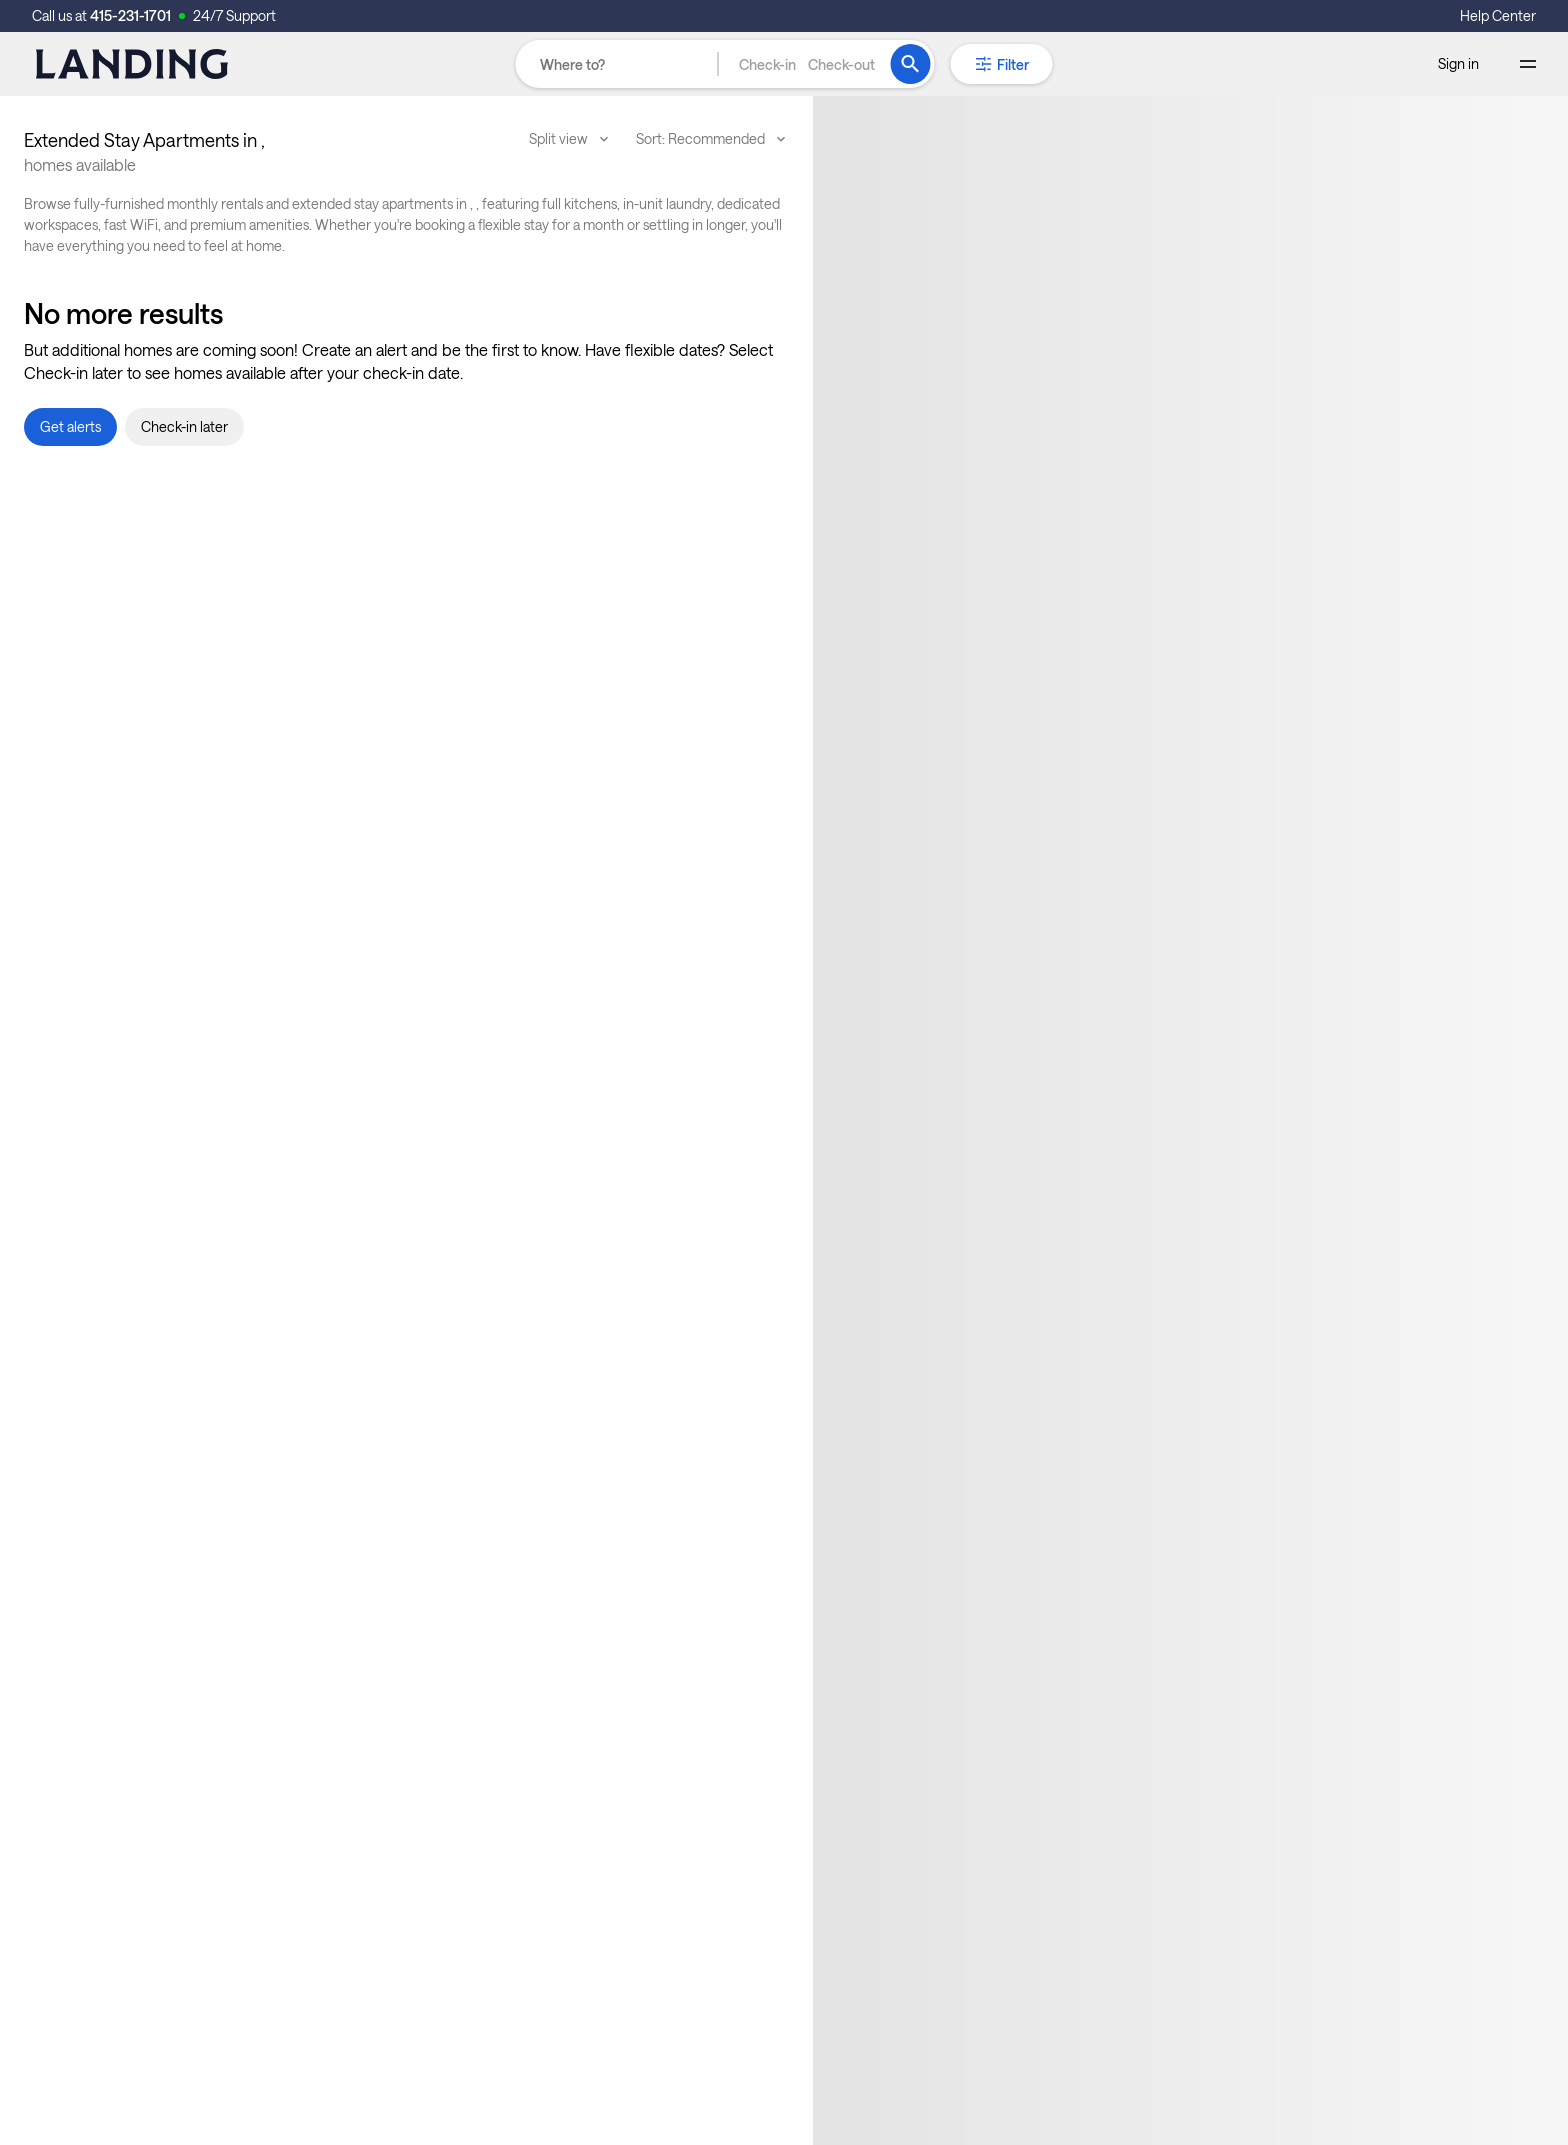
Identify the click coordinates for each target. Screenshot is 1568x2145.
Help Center (1498, 15)
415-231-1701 (130, 15)
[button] (807, 64)
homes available (80, 164)
